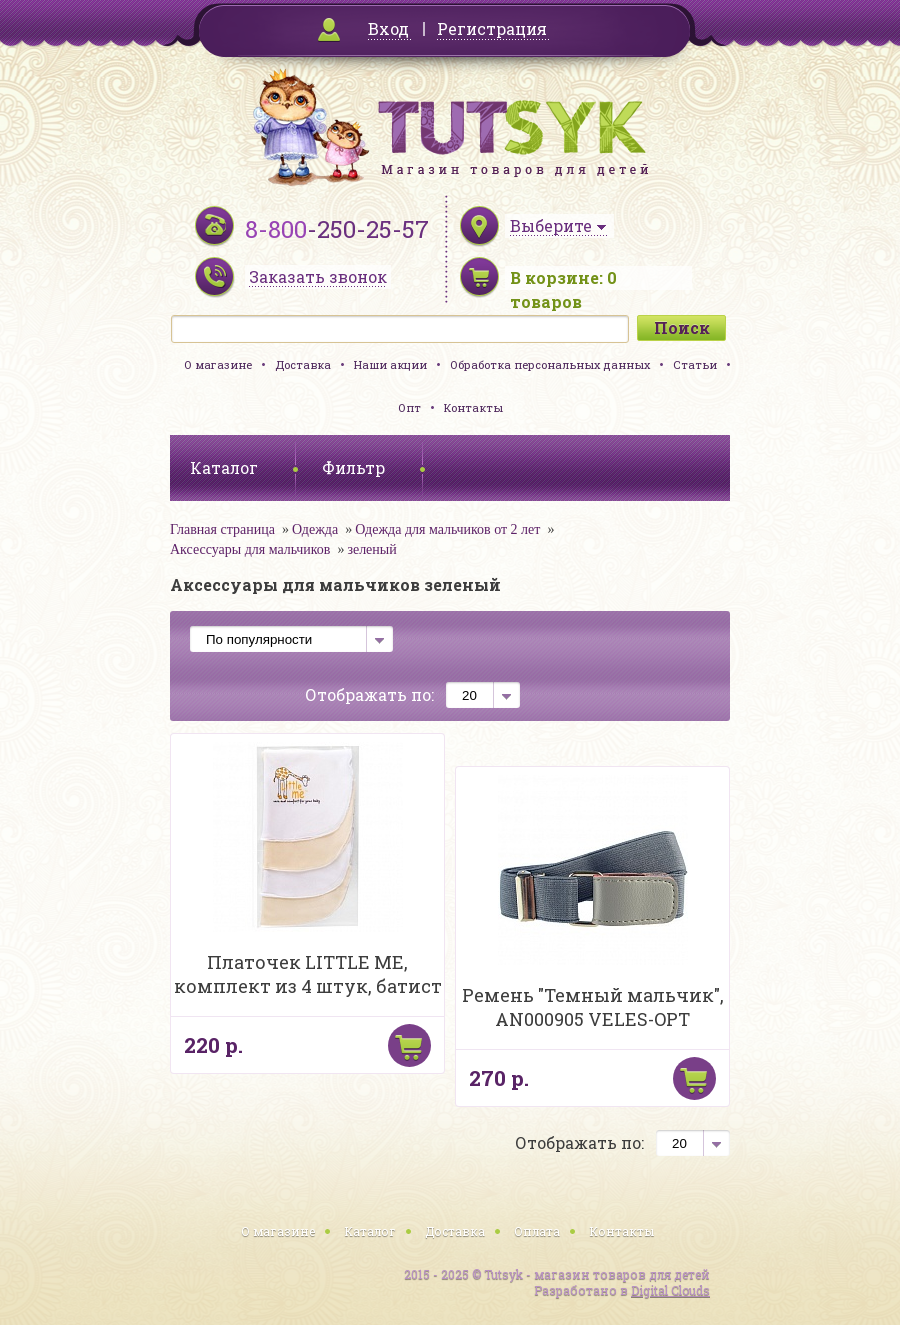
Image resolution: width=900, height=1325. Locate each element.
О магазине (218, 364)
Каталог (370, 1231)
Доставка (303, 364)
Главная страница (222, 529)
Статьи (695, 364)
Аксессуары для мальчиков (250, 549)
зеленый (371, 549)
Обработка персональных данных (550, 364)
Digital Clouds (670, 1290)
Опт (409, 407)
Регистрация (492, 28)
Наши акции (390, 364)
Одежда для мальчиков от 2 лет (447, 529)
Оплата (537, 1231)
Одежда (315, 529)
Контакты (473, 407)
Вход (388, 28)
